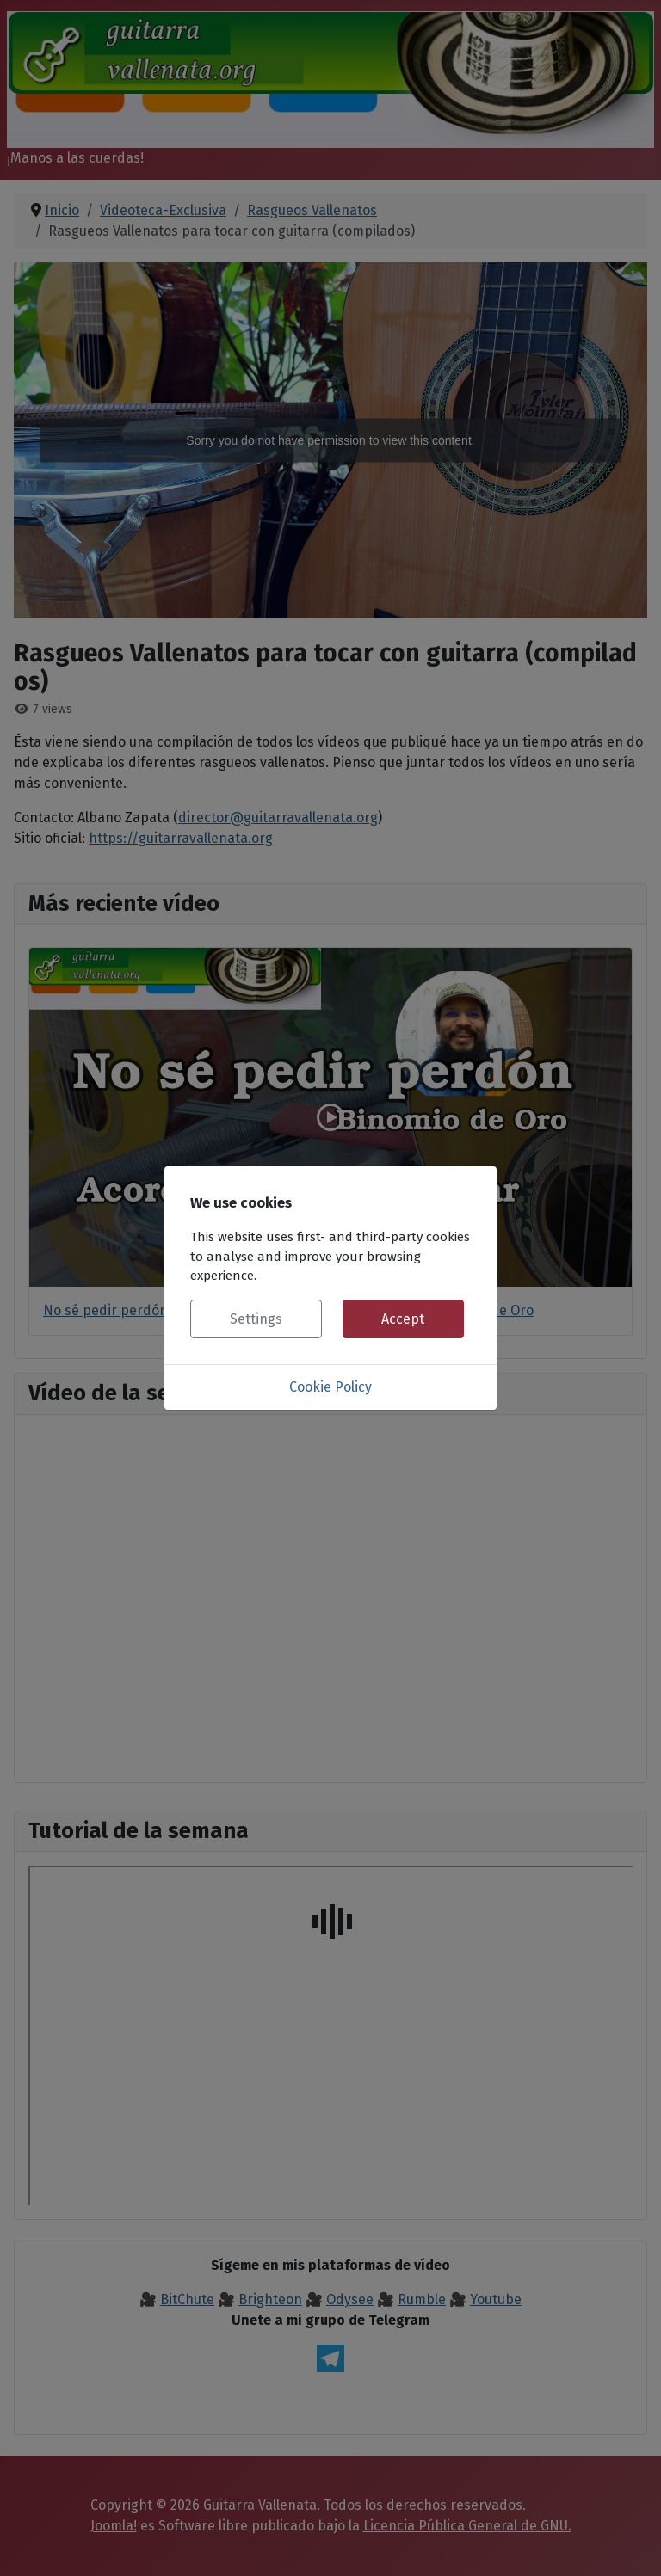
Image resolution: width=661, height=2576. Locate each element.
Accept (402, 1319)
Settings (256, 1319)
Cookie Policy (330, 1387)
